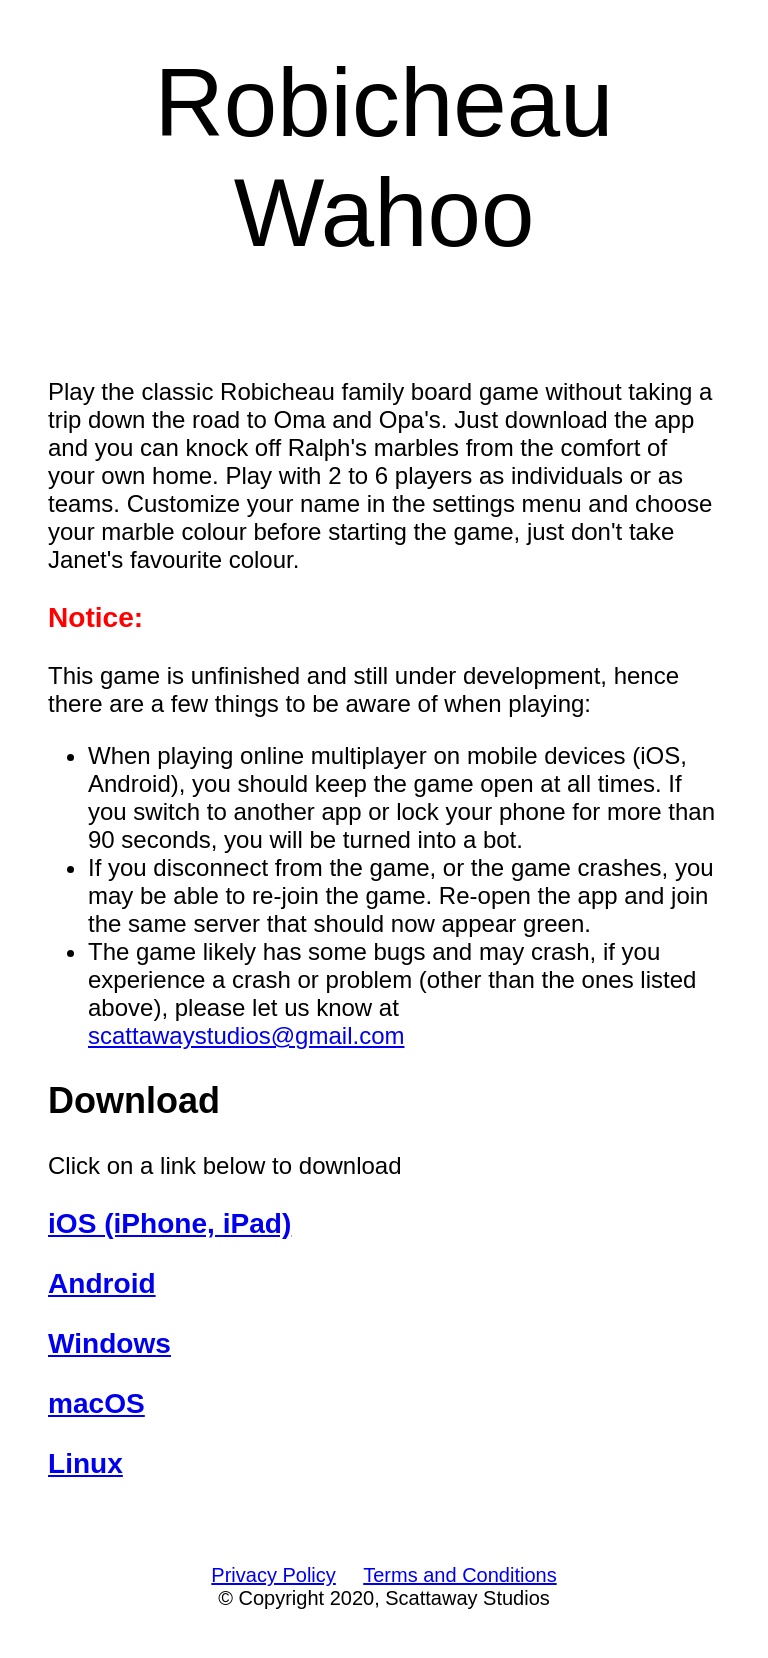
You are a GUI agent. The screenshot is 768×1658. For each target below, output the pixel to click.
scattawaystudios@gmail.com (246, 1035)
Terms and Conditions (459, 1575)
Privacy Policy (273, 1575)
